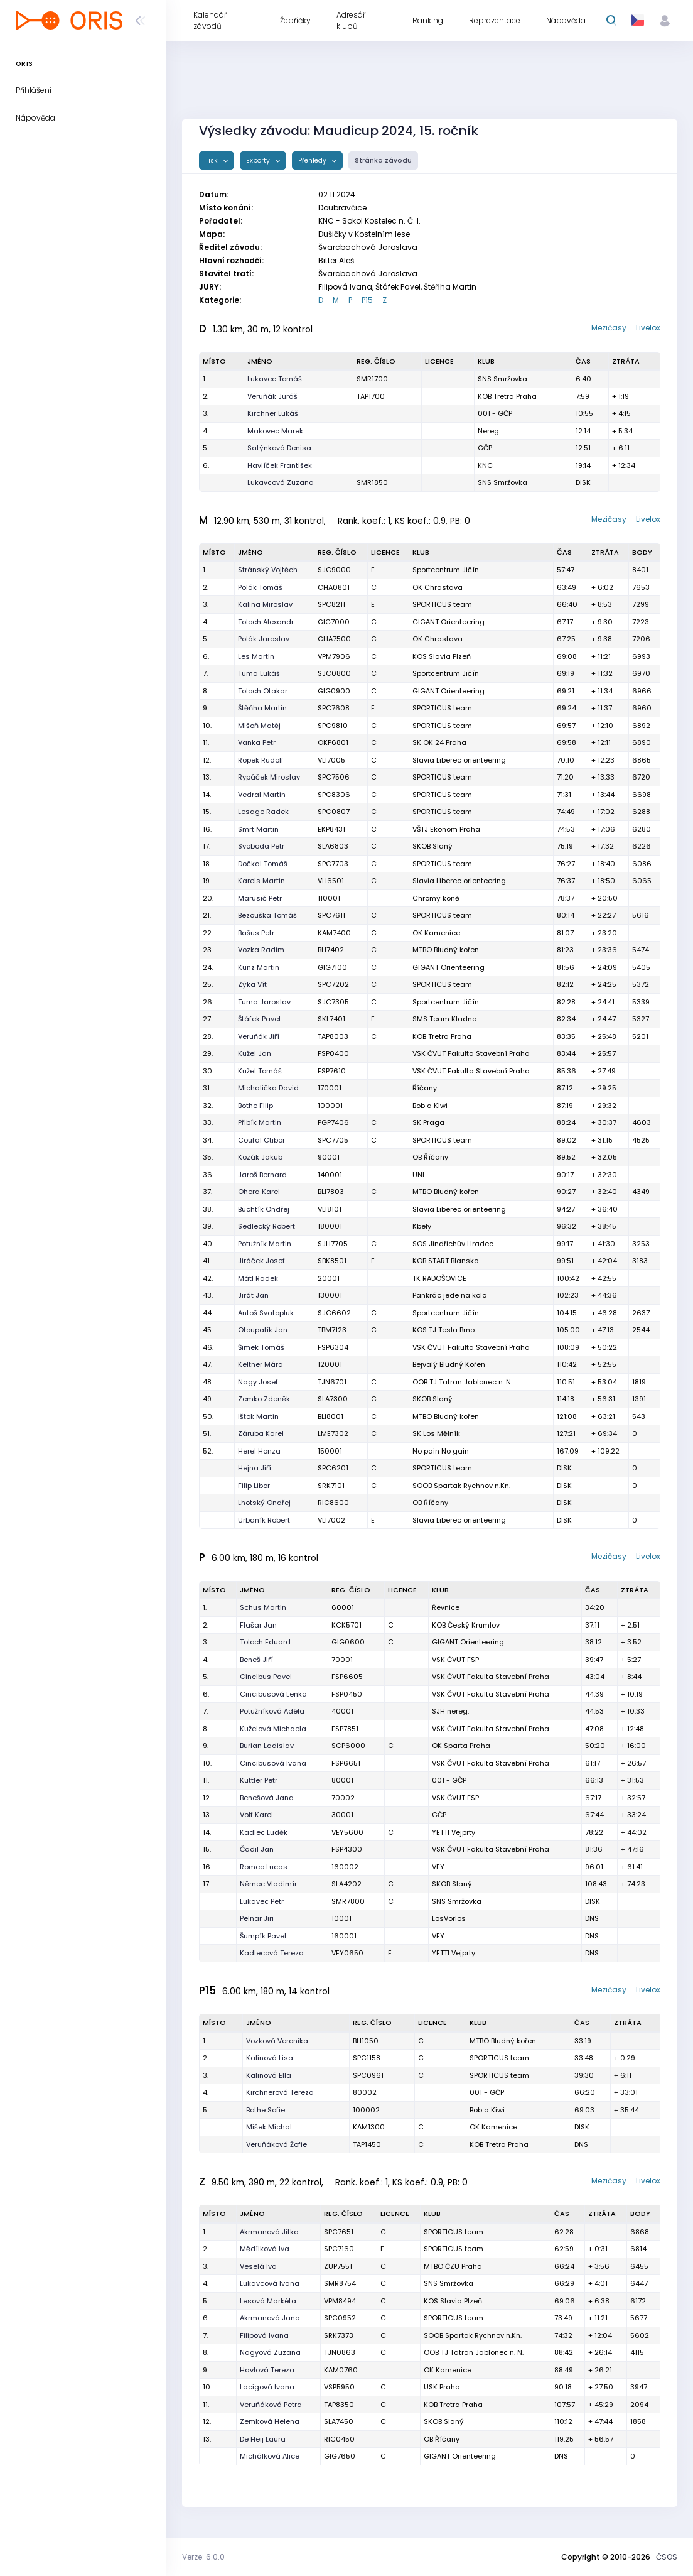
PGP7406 (333, 1122)
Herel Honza (259, 1451)
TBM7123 (332, 1330)
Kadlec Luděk (263, 1832)
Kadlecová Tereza (272, 1953)
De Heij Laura (263, 2439)
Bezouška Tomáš (267, 915)
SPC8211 (331, 604)
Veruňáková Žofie (276, 2144)
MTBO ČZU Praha (453, 2266)
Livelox (648, 327)
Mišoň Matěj (259, 725)
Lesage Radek (263, 812)
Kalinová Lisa (269, 2058)
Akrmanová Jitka (269, 2232)
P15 (367, 300)
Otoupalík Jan (262, 1330)
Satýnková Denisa (279, 448)
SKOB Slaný (432, 846)
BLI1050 (366, 2041)
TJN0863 (339, 2352)
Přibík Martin (259, 1122)
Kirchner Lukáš (272, 413)
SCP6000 (348, 1746)
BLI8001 (330, 1416)
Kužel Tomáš (260, 1071)
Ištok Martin (258, 1416)
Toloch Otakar (262, 691)
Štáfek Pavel (259, 1019)
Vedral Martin (262, 795)
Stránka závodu (383, 160)
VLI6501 (331, 881)
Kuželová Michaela (273, 1729)
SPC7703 (333, 864)
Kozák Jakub (260, 1157)
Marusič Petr (260, 898)
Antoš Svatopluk (266, 1313)
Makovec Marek (275, 431)
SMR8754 (340, 2283)
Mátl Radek (258, 1278)
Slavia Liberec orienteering (459, 760)
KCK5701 (346, 1625)
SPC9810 (333, 725)
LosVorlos (449, 1918)
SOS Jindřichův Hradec (452, 1244)
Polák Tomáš (260, 587)
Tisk (212, 160)
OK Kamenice (436, 933)
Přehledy (313, 160)
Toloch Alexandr (266, 622)
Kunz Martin (258, 967)
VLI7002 (331, 1520)
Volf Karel (256, 1815)
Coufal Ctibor (261, 1140)
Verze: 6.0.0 (203, 2557)
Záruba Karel (261, 1433)
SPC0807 (334, 812)
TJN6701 (332, 1382)
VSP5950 (339, 2387)
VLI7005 (331, 760)
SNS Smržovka (502, 379)
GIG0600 (348, 1642)
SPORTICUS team (442, 604)
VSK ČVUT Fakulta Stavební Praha (471, 1053)
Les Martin (256, 656)
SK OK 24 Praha (439, 742)
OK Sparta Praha (461, 1746)
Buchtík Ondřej (263, 1209)
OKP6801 (333, 742)
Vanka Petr (257, 742)
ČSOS (666, 2557)
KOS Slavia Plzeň (441, 656)
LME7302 (333, 1433)
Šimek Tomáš (261, 1347)
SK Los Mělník (436, 1433)
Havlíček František (279, 465)
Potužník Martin (264, 1244)
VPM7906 (334, 656)
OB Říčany (430, 1502)
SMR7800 (348, 1901)
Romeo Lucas (263, 1867)
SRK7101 (331, 1486)
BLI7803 (331, 1192)
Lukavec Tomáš (274, 379)
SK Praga (428, 1122)
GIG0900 (334, 691)
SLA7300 (333, 1399)
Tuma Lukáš (259, 673)
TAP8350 (339, 2404)
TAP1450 (367, 2144)
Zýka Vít (252, 984)
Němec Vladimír (268, 1884)
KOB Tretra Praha (507, 396)
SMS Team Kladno (444, 1019)
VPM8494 (340, 2301)
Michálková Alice (269, 2456)
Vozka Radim (261, 950)
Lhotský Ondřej (264, 1502)
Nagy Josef (258, 1382)
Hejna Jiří (254, 1468)
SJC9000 (334, 570)
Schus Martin (263, 1607)
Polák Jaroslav (263, 639)
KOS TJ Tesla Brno (443, 1330)
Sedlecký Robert (266, 1226)
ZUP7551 (338, 2266)
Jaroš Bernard (262, 1175)
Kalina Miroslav (265, 604)
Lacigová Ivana (267, 2387)
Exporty (259, 160)
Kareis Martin (261, 881)
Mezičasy (608, 327)
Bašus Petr (256, 933)
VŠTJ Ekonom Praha (446, 829)
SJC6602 (334, 1313)
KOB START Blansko (445, 1261)
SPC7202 (333, 984)
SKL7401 (331, 1019)
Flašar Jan (258, 1625)
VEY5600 (347, 1832)
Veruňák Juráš (272, 396)
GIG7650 (339, 2456)
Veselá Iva (258, 2266)
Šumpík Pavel (263, 1936)
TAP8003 (333, 1036)
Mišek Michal (269, 2127)
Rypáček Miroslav (269, 777)
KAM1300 (369, 2127)
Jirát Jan (253, 1295)
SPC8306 (334, 795)
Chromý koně (435, 898)
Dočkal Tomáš (262, 864)
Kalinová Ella (268, 2075)
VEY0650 (347, 1953)
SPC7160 (339, 2249)
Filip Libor (254, 1486)
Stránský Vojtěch (268, 570)
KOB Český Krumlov (466, 1625)
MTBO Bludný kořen (445, 950)
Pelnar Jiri (257, 1918)
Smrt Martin (258, 829)
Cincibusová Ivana (273, 1763)
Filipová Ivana (264, 2335)
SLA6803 (333, 846)
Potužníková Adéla (272, 1711)
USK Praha (442, 2387)
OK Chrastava (437, 587)
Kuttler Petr (258, 1780)
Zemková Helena (269, 2421)
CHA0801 (334, 587)
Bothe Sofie (265, 2110)
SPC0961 (368, 2075)
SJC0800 (334, 673)
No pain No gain (440, 1451)
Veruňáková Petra (271, 2404)
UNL (419, 1175)
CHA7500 (334, 639)
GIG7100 (332, 967)
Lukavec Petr (262, 1901)
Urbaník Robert (264, 1520)
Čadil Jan (257, 1849)
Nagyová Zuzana (270, 2352)
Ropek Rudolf (261, 760)
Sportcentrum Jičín (445, 570)
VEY (438, 1867)
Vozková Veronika (277, 2041)
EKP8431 (331, 829)
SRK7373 (338, 2335)
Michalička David (268, 1088)
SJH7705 (333, 1244)
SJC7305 (333, 1002)
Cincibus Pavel (266, 1676)
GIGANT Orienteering (448, 622)
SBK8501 (332, 1261)
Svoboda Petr (261, 846)
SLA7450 (338, 2421)
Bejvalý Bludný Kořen (448, 1364)
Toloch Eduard (265, 1642)
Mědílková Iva (264, 2249)
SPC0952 (340, 2318)
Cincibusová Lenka (273, 1694)
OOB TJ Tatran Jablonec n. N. (462, 1382)
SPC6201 (333, 1468)
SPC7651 (338, 2232)
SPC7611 (331, 915)
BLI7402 (331, 950)
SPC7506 (334, 777)
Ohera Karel (259, 1192)
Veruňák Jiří (258, 1036)
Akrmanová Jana (270, 2318)
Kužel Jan (254, 1053)
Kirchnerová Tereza (280, 2092)
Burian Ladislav (267, 1746)
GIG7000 (334, 622)
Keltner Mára (260, 1364)
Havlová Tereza (267, 2370)
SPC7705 (333, 1140)
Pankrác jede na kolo (449, 1295)
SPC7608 (334, 708)
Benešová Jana (267, 1798)
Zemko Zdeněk (264, 1399)
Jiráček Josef (261, 1261)
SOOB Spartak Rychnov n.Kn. (461, 1486)
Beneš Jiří (256, 1660)
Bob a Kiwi (430, 1106)
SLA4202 (346, 1884)
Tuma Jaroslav (264, 1002)
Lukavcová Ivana (269, 2283)
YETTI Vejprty (453, 1832)
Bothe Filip (255, 1106)
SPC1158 (366, 2058)
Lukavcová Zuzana (280, 482)
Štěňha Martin (262, 708)
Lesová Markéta (268, 2301)
